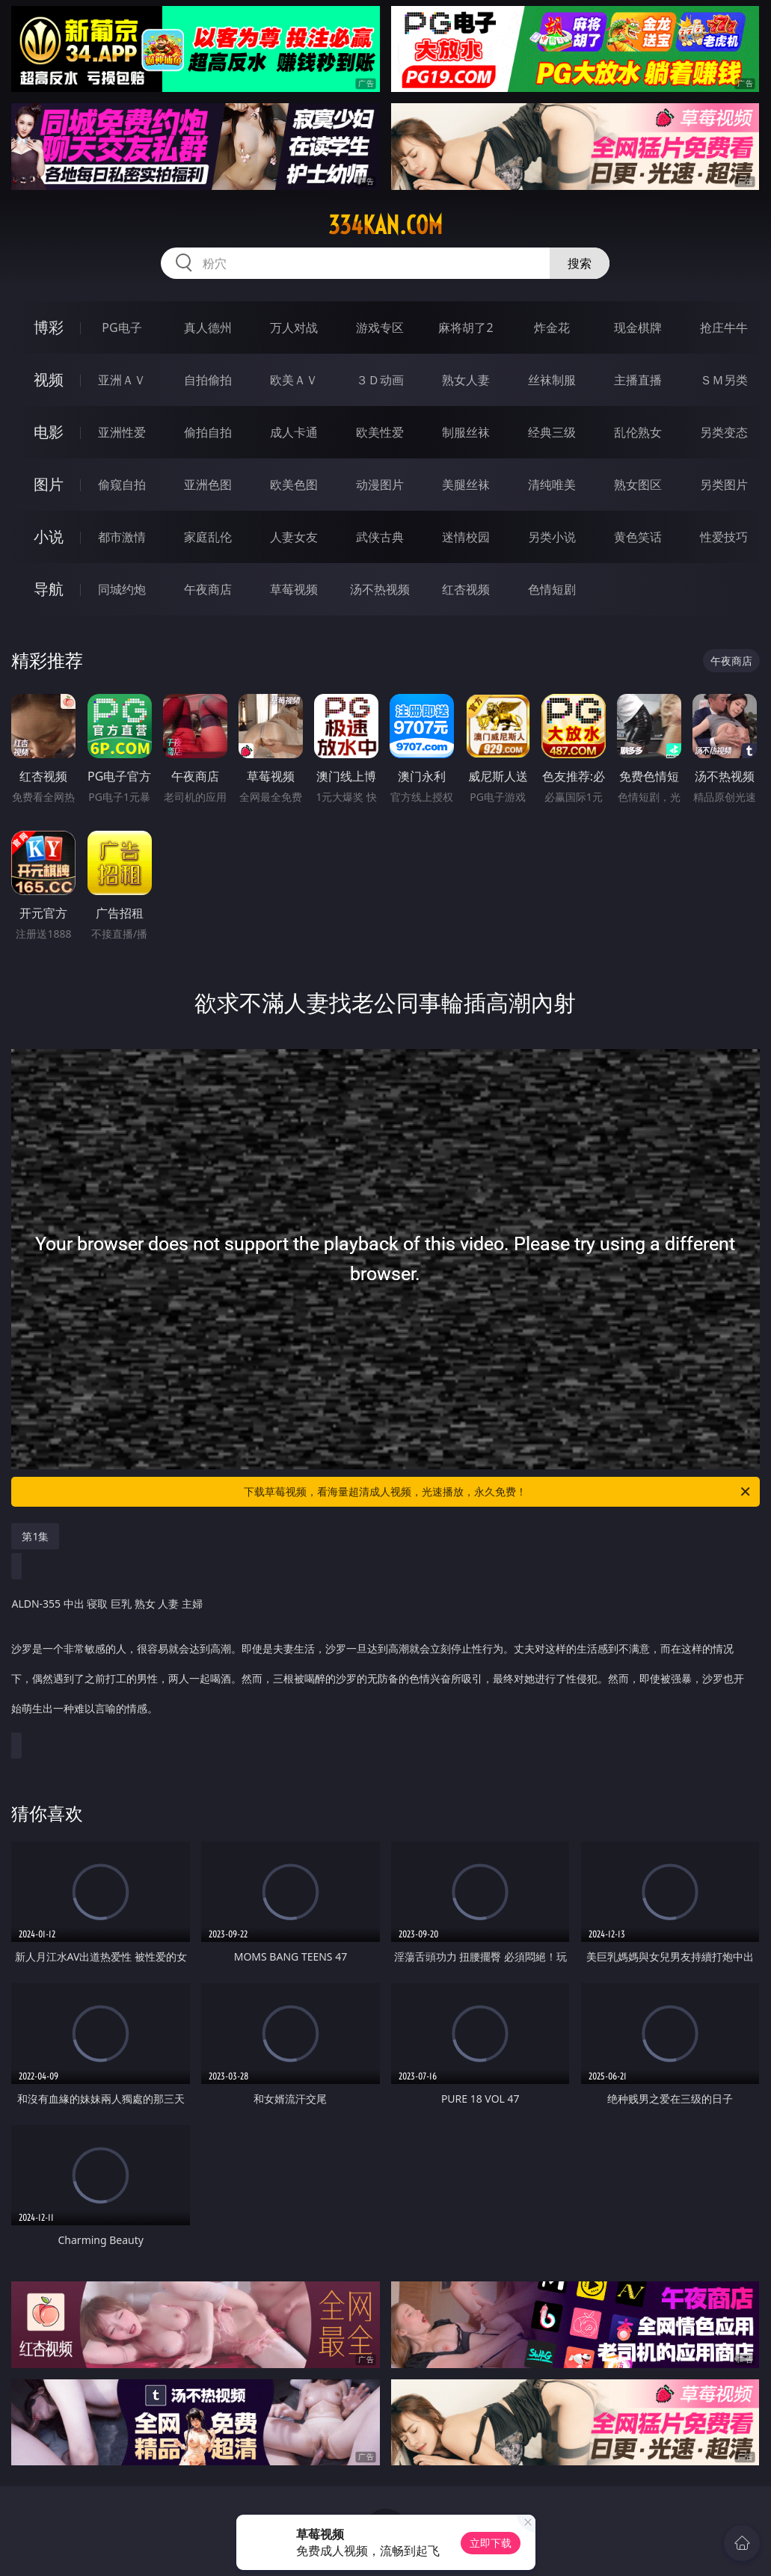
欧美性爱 (380, 432)
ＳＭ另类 (724, 380)
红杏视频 (466, 589)
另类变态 (724, 432)
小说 (49, 536)
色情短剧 (552, 589)
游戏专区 (380, 327)
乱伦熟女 (638, 432)
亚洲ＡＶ (122, 380)
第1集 (35, 1536)
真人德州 (208, 327)
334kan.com (385, 225)
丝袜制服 (552, 380)
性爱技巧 (724, 537)
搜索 (580, 263)
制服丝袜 (466, 432)
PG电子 (121, 327)
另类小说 (552, 537)
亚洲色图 (208, 484)
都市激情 (122, 537)
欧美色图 (294, 484)
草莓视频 (294, 589)
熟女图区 (638, 484)
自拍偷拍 (208, 380)
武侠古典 (380, 537)
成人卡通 (294, 432)
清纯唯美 (552, 484)
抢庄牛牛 (724, 327)
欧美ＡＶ (294, 380)
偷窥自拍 (122, 484)
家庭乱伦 (208, 537)
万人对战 (294, 327)
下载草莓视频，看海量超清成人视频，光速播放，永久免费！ (498, 1492)
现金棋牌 (638, 327)
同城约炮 (122, 589)
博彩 (49, 327)
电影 (49, 432)
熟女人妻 (466, 380)
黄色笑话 (638, 537)
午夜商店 (208, 589)
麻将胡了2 (465, 327)
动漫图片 (380, 484)
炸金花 (552, 327)
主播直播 (638, 380)
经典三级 (552, 432)
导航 (49, 589)
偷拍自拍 (208, 432)
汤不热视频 (380, 589)
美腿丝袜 (466, 484)
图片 (49, 484)
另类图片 (724, 484)
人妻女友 (294, 537)
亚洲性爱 (122, 432)
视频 (49, 379)
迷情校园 (466, 537)
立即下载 (491, 2543)
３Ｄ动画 (380, 380)
